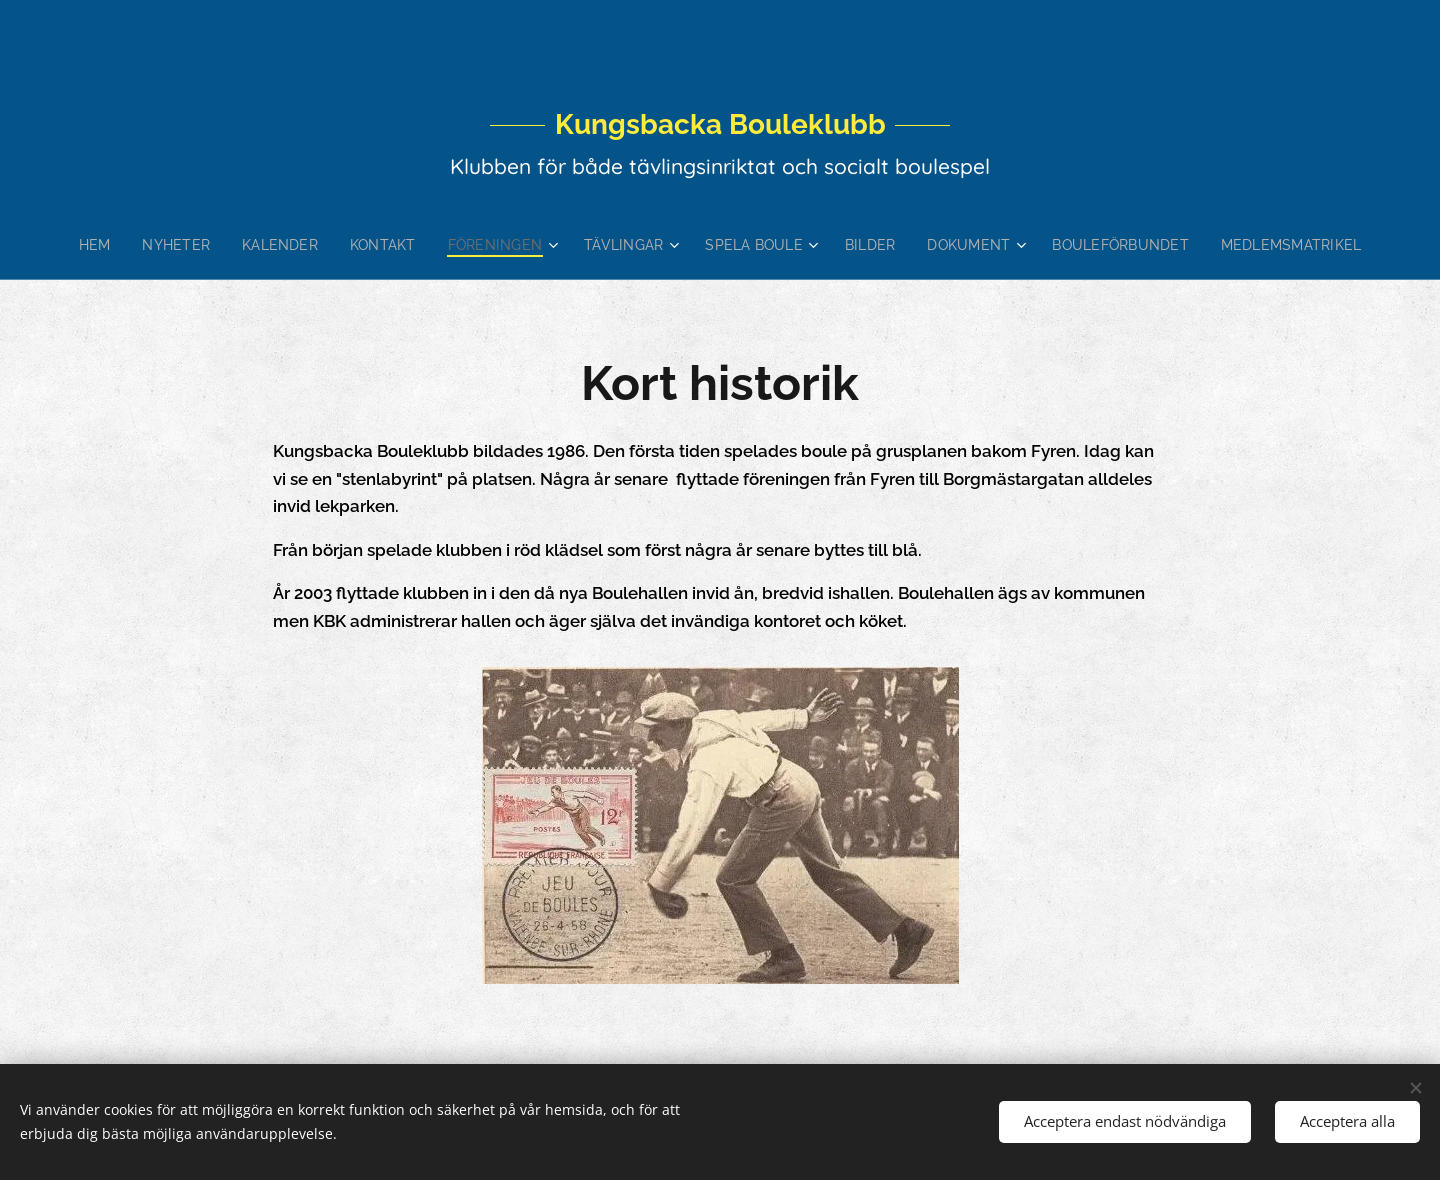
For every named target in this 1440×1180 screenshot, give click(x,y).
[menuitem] (124, 245)
